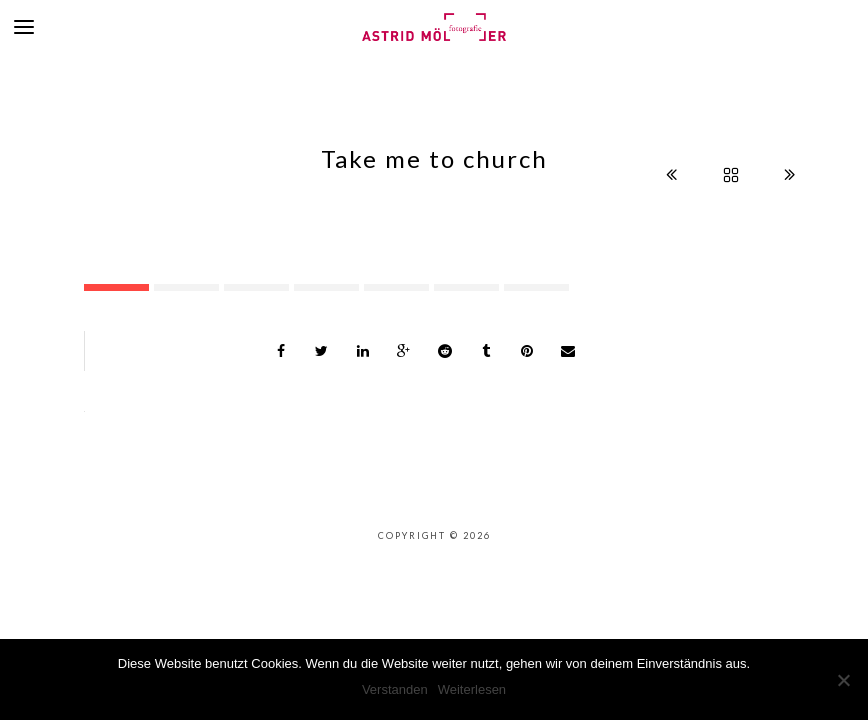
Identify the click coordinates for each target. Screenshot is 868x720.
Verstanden (395, 689)
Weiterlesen (472, 689)
